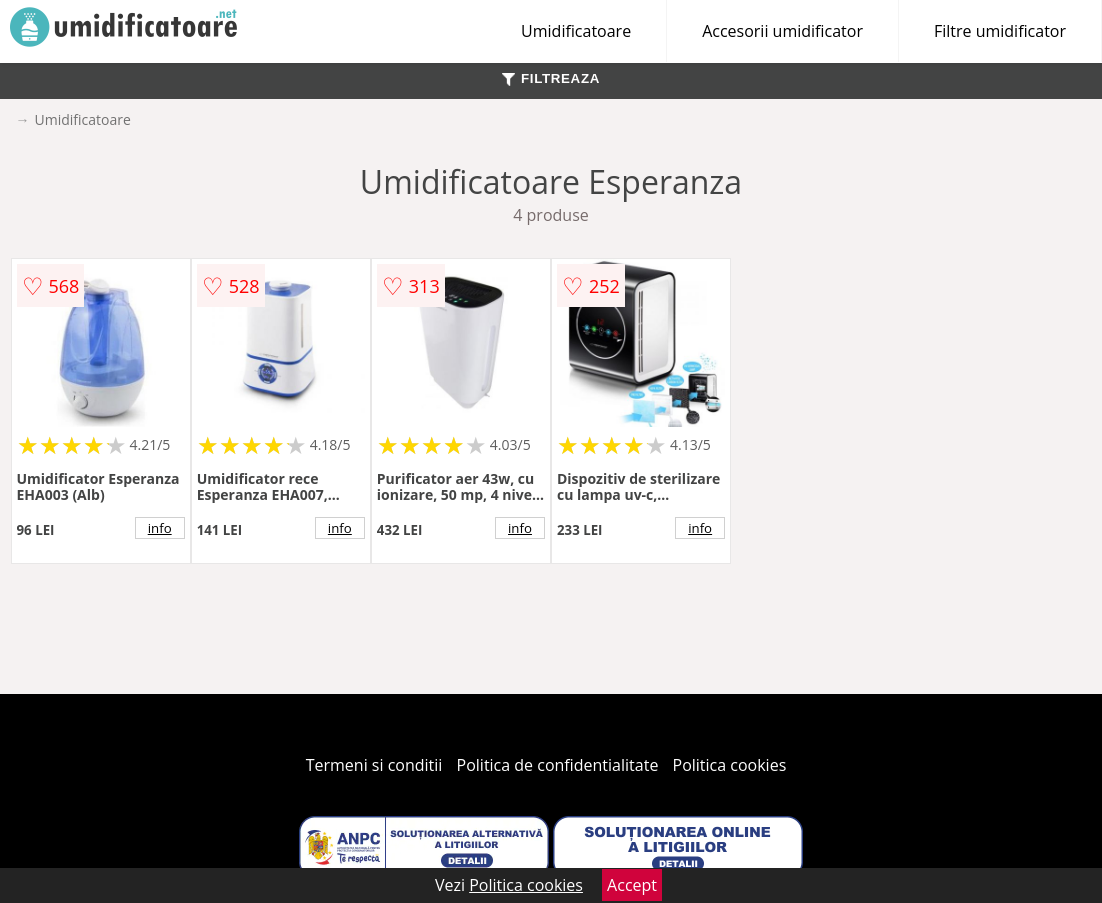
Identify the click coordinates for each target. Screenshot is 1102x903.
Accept (632, 885)
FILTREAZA (551, 78)
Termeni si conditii (374, 765)
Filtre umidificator (1000, 31)
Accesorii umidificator (782, 31)
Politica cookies (730, 765)
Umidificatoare (576, 31)
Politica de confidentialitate (558, 765)
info (160, 528)
